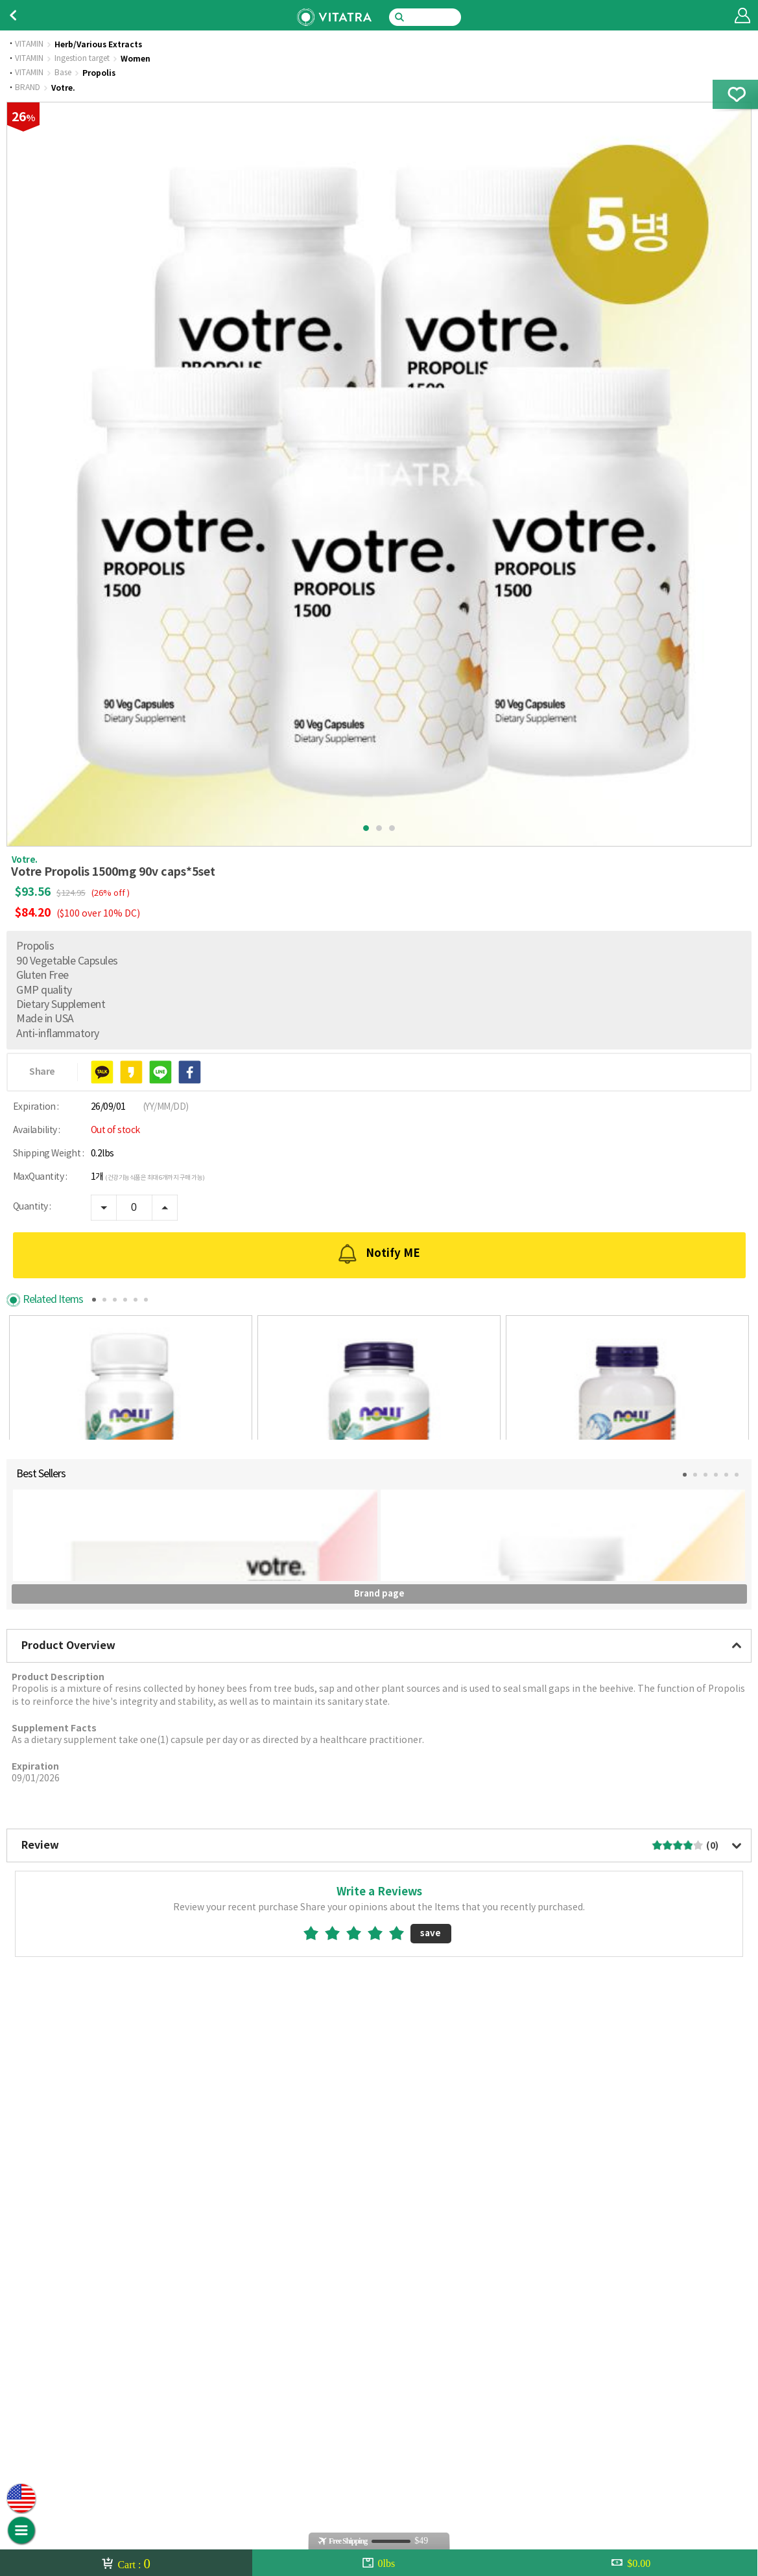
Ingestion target (82, 59)
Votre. (63, 88)
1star (316, 2377)
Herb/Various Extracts (98, 45)
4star (380, 2377)
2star (337, 2377)
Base (62, 73)
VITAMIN (29, 45)
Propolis (98, 73)
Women (135, 59)
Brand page (379, 2038)
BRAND (27, 88)
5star (401, 2377)
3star (359, 2377)
